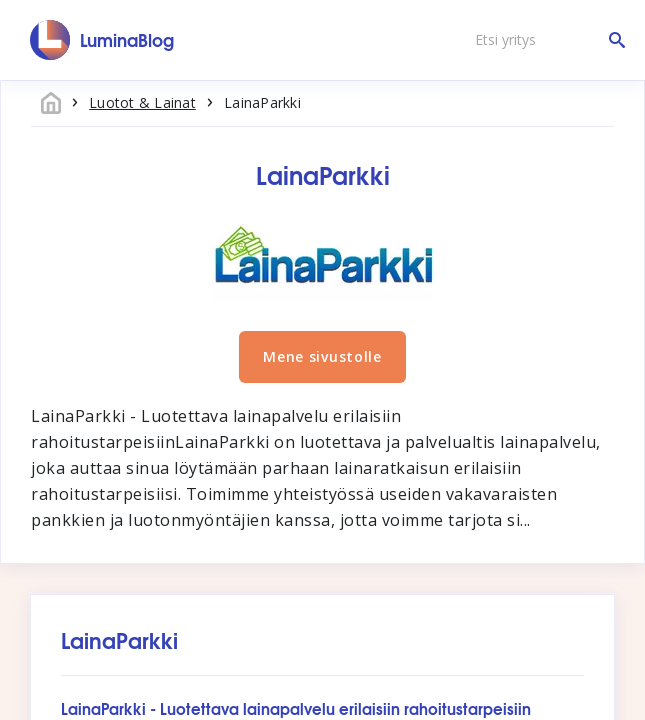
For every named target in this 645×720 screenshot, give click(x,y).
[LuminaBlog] (102, 40)
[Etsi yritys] (545, 40)
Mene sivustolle (322, 356)
